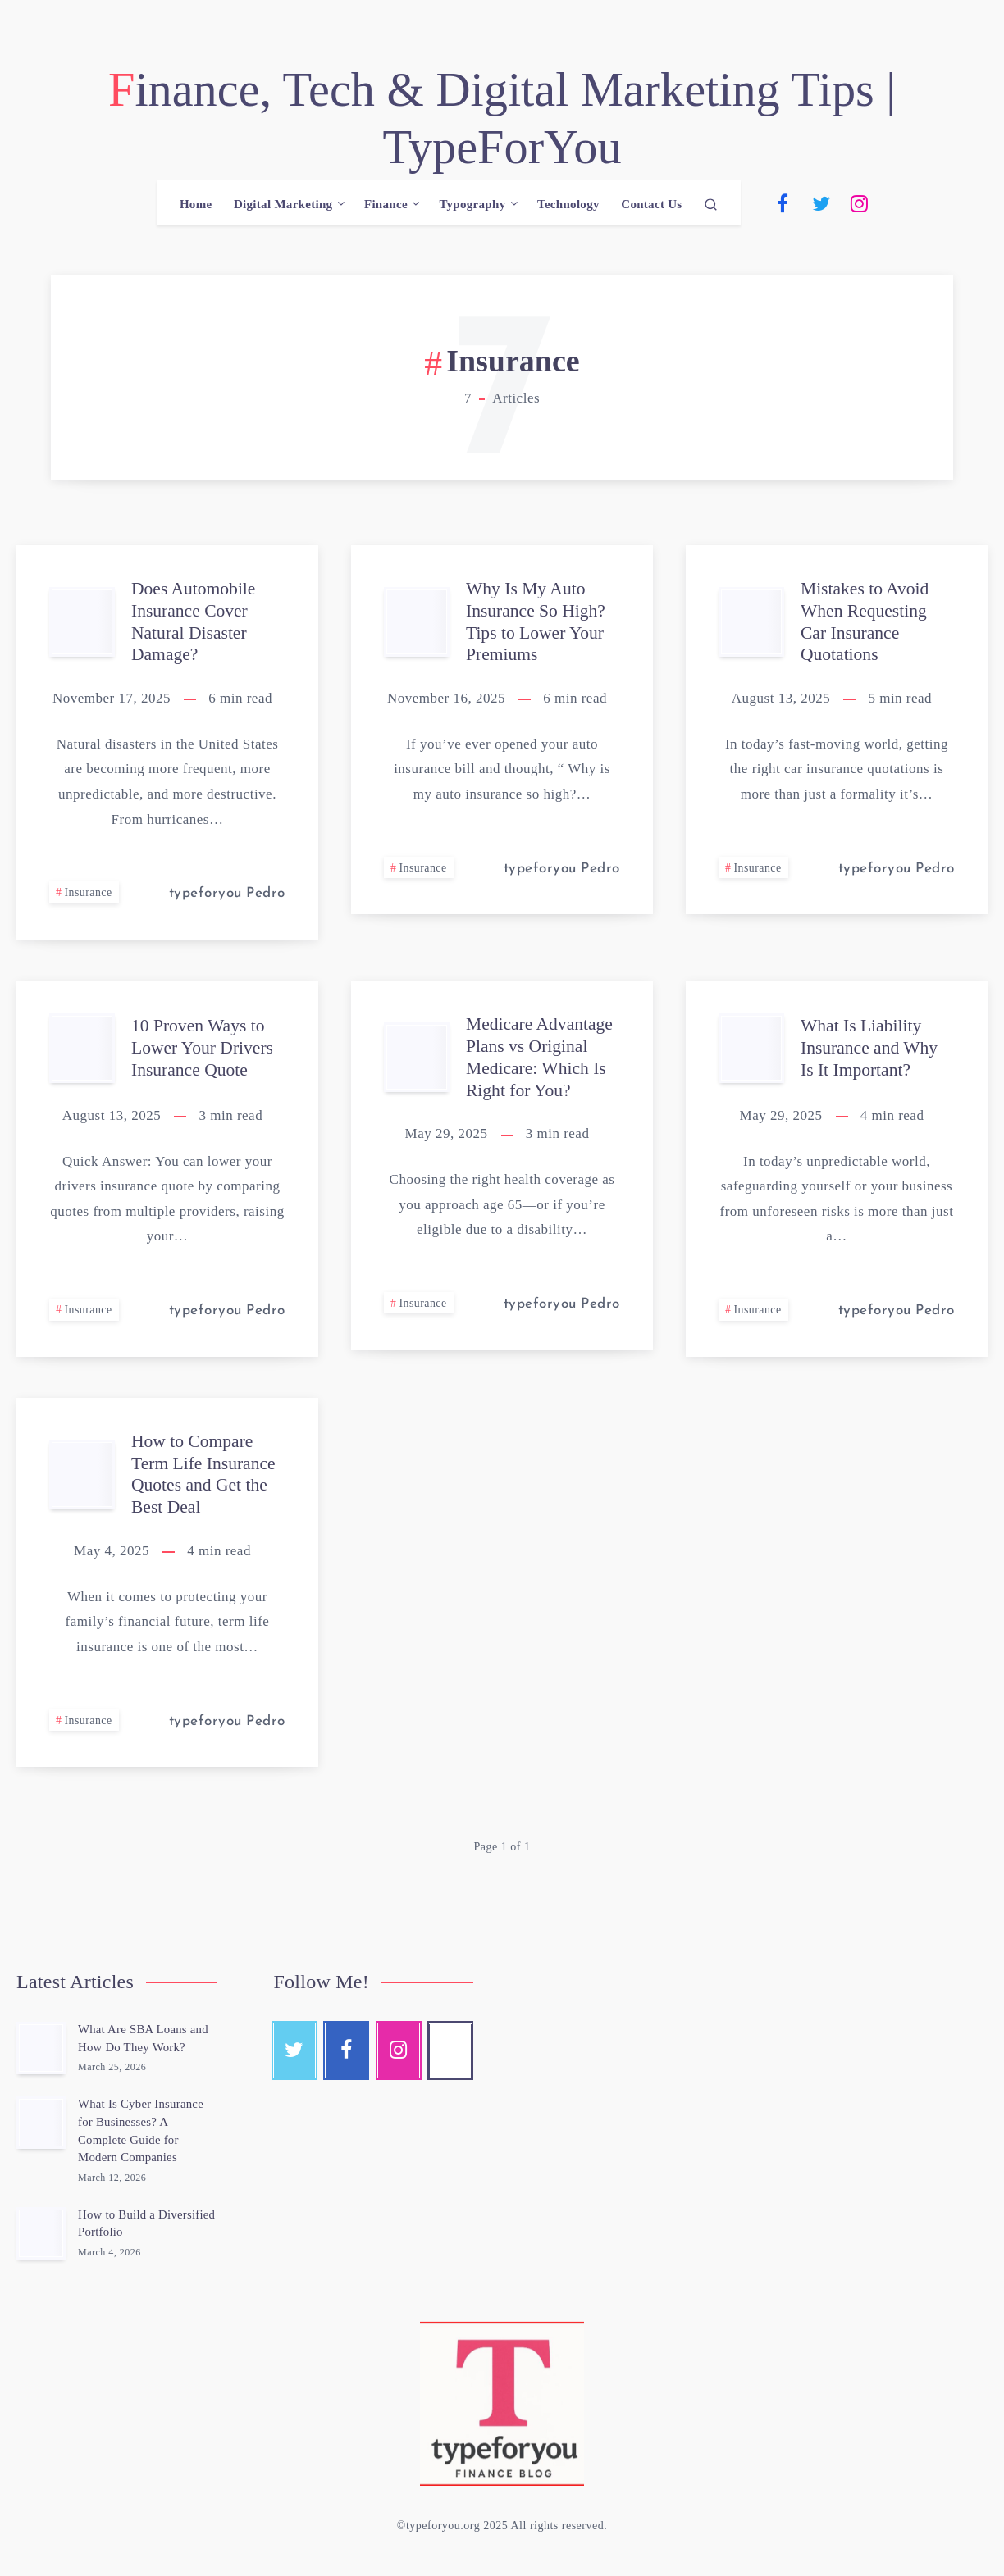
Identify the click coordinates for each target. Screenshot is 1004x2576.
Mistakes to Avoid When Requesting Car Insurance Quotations (866, 624)
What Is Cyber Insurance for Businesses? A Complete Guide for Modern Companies (141, 2130)
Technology (568, 207)
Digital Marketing (283, 207)
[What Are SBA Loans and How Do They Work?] (41, 2048)
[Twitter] (821, 206)
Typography (472, 207)
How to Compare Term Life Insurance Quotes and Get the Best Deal (204, 1475)
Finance (386, 207)
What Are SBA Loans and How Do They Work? (144, 2038)
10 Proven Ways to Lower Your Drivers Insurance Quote (203, 1049)
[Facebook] (782, 206)
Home (196, 207)
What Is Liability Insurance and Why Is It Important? (871, 1049)
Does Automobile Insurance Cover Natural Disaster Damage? (194, 624)
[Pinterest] (897, 206)
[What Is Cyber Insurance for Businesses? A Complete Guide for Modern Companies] (41, 2122)
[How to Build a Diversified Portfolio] (41, 2233)
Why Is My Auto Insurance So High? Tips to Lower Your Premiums (537, 624)
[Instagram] (859, 206)
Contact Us (651, 207)
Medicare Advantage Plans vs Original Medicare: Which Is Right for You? (541, 1057)
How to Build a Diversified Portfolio (131, 2223)
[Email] (936, 206)
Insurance (89, 895)
